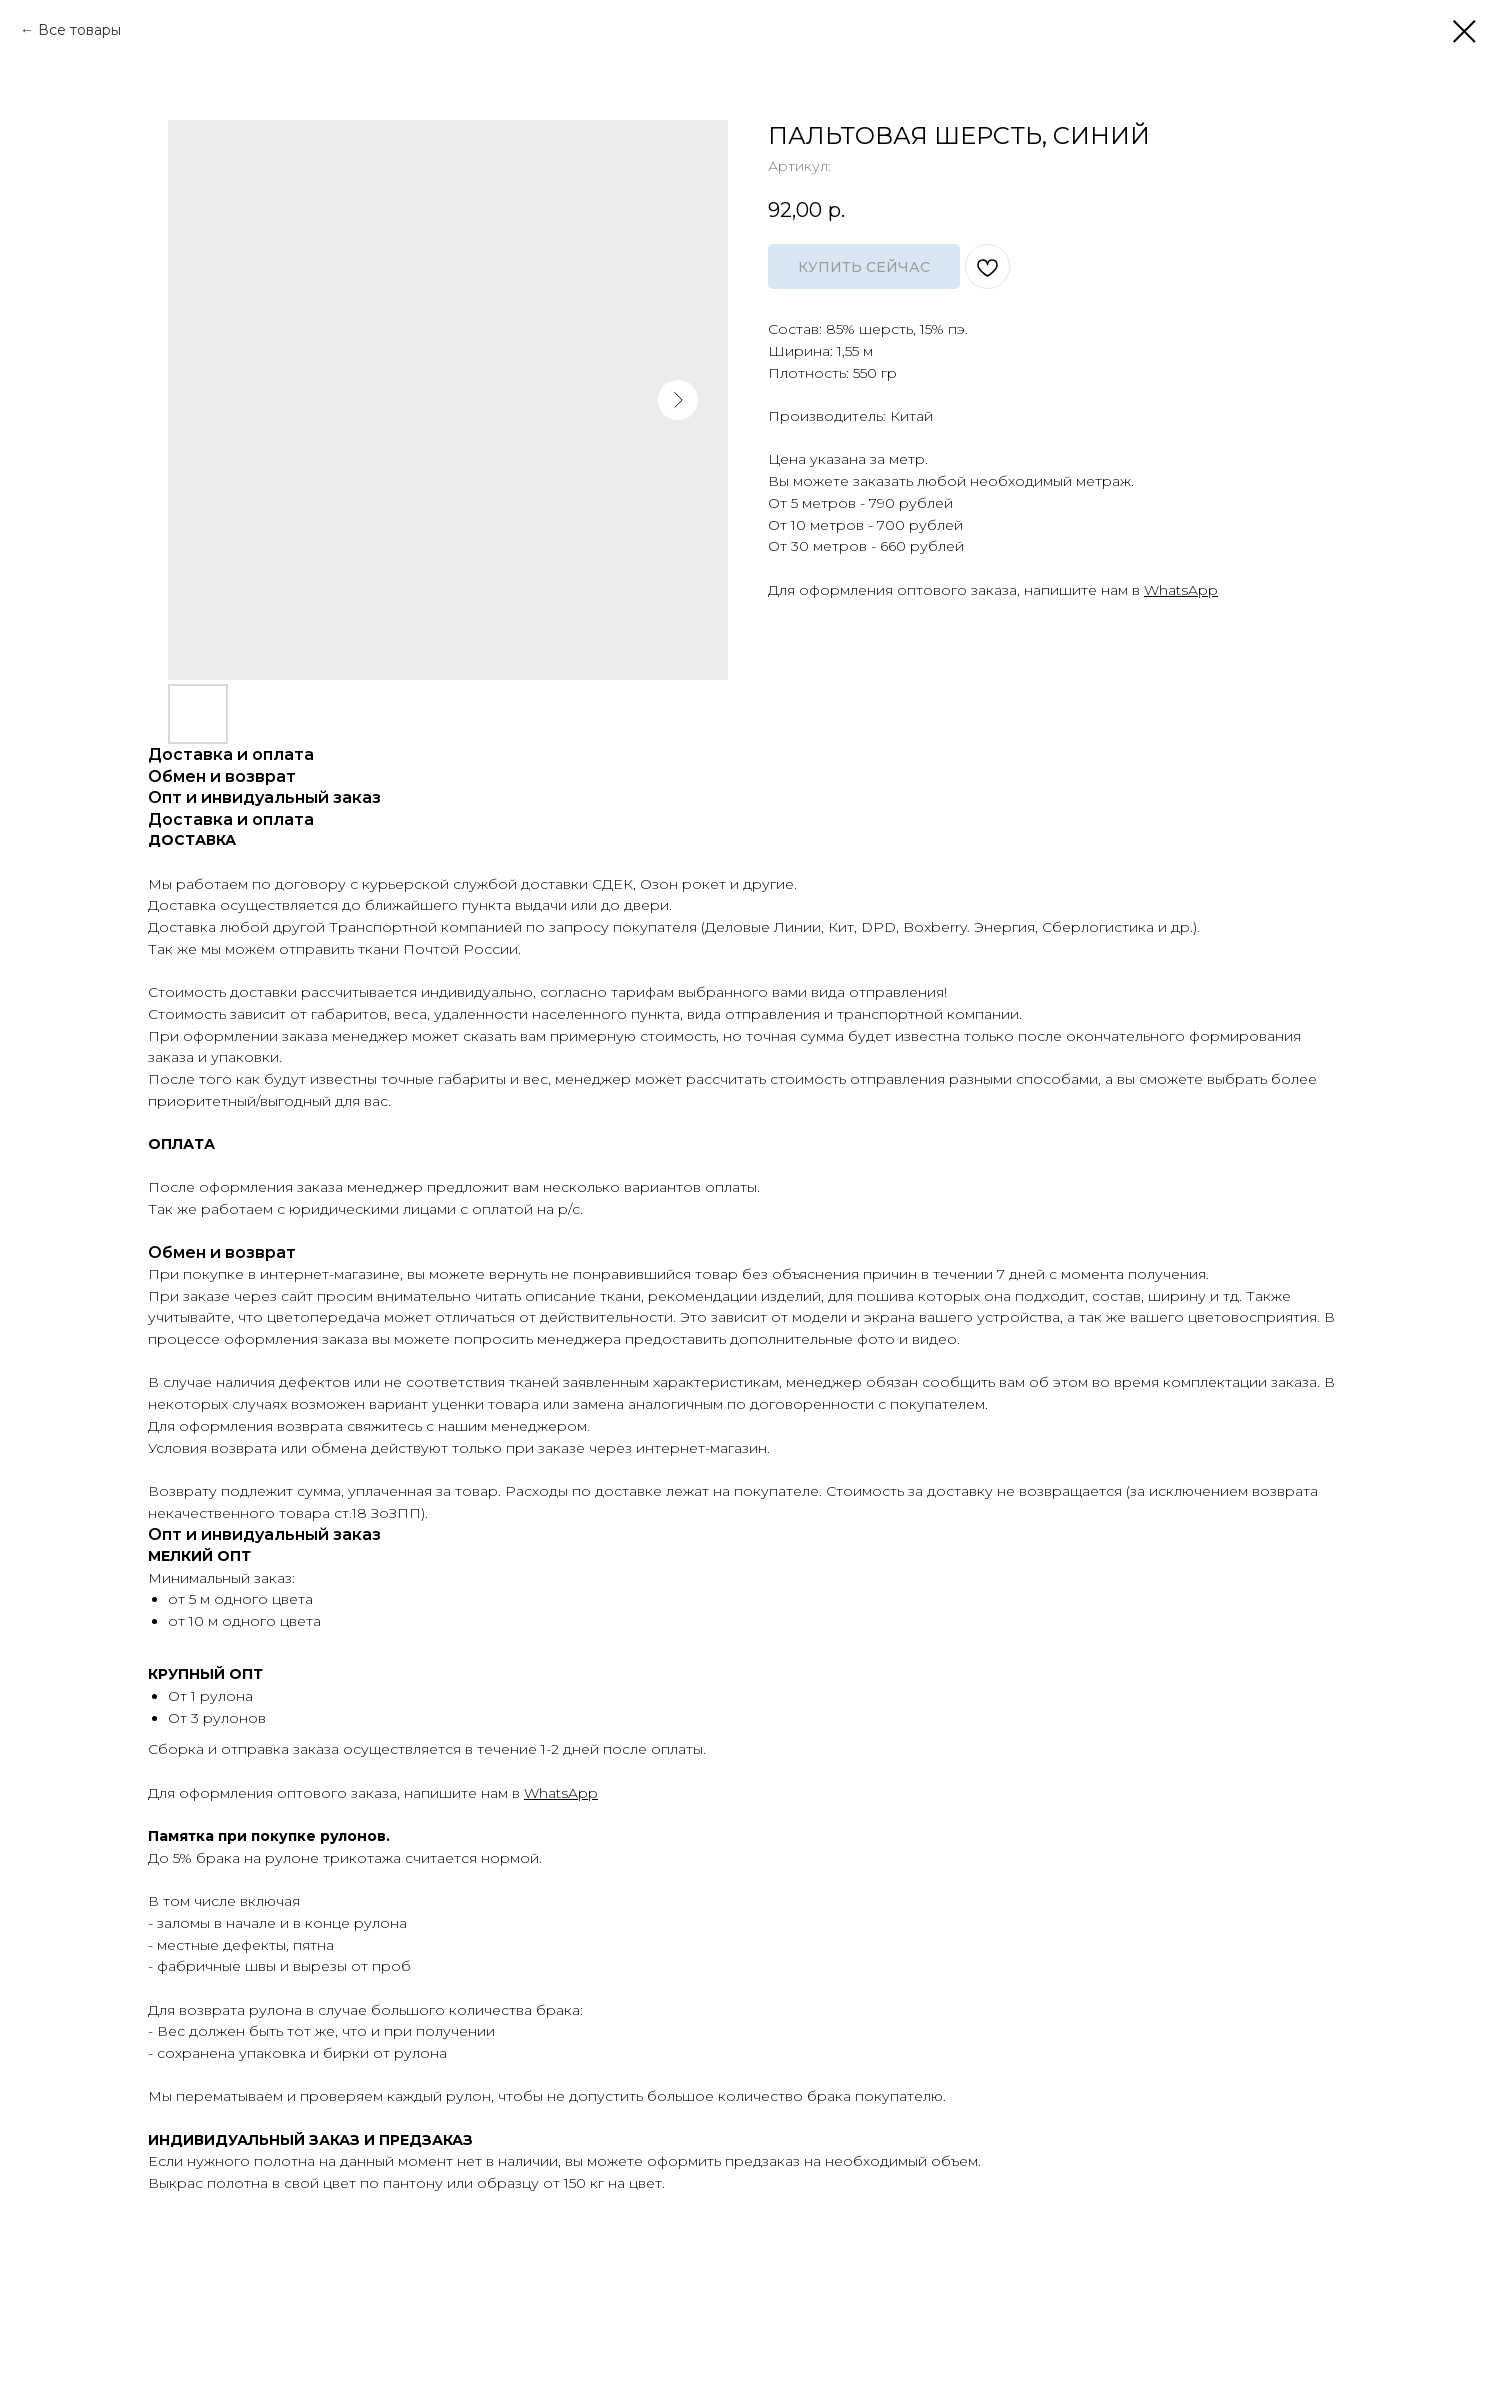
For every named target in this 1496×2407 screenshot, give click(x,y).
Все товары (79, 30)
